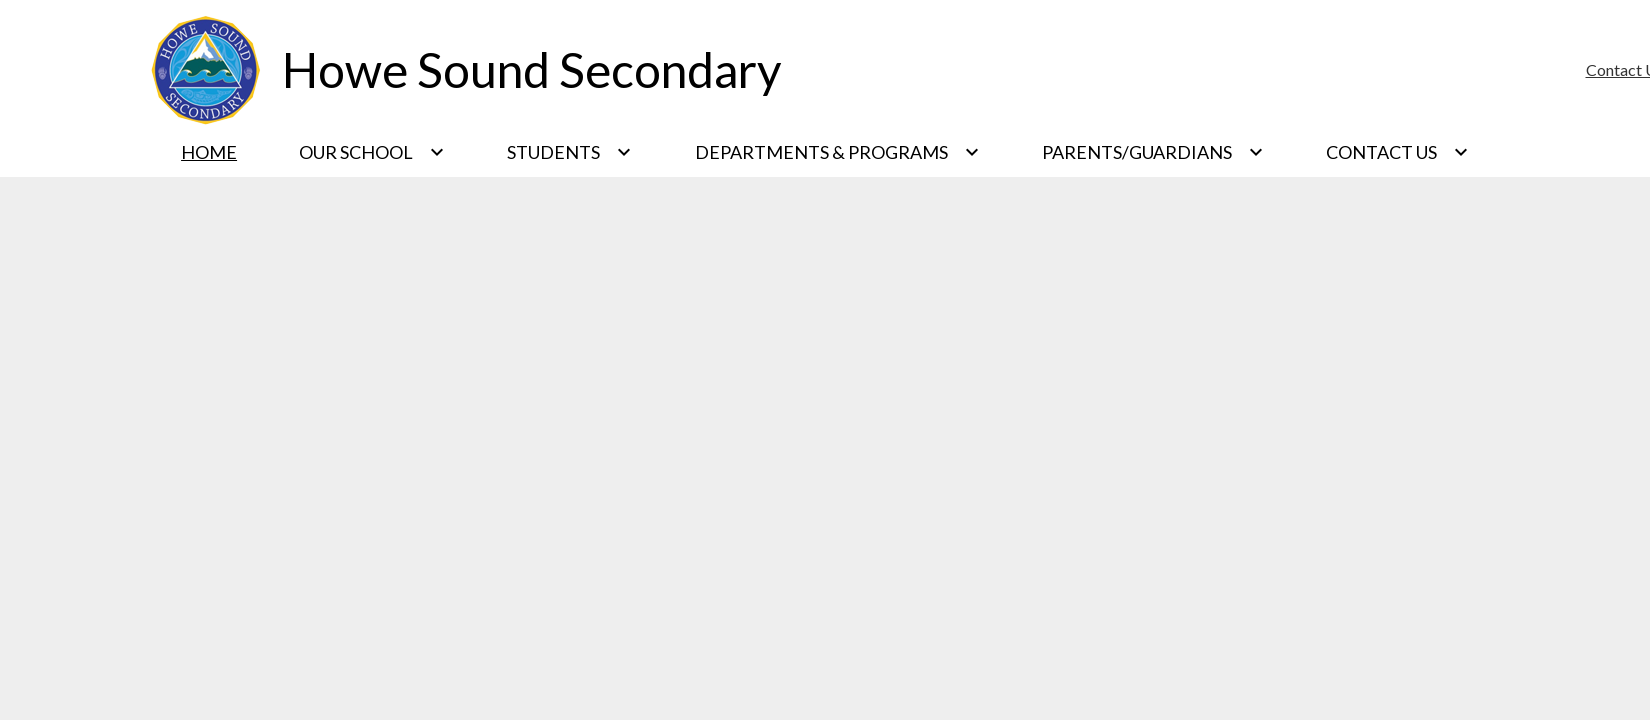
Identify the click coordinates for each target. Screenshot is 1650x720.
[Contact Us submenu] (1397, 152)
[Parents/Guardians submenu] (1153, 152)
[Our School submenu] (372, 152)
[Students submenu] (569, 152)
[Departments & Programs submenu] (837, 152)
